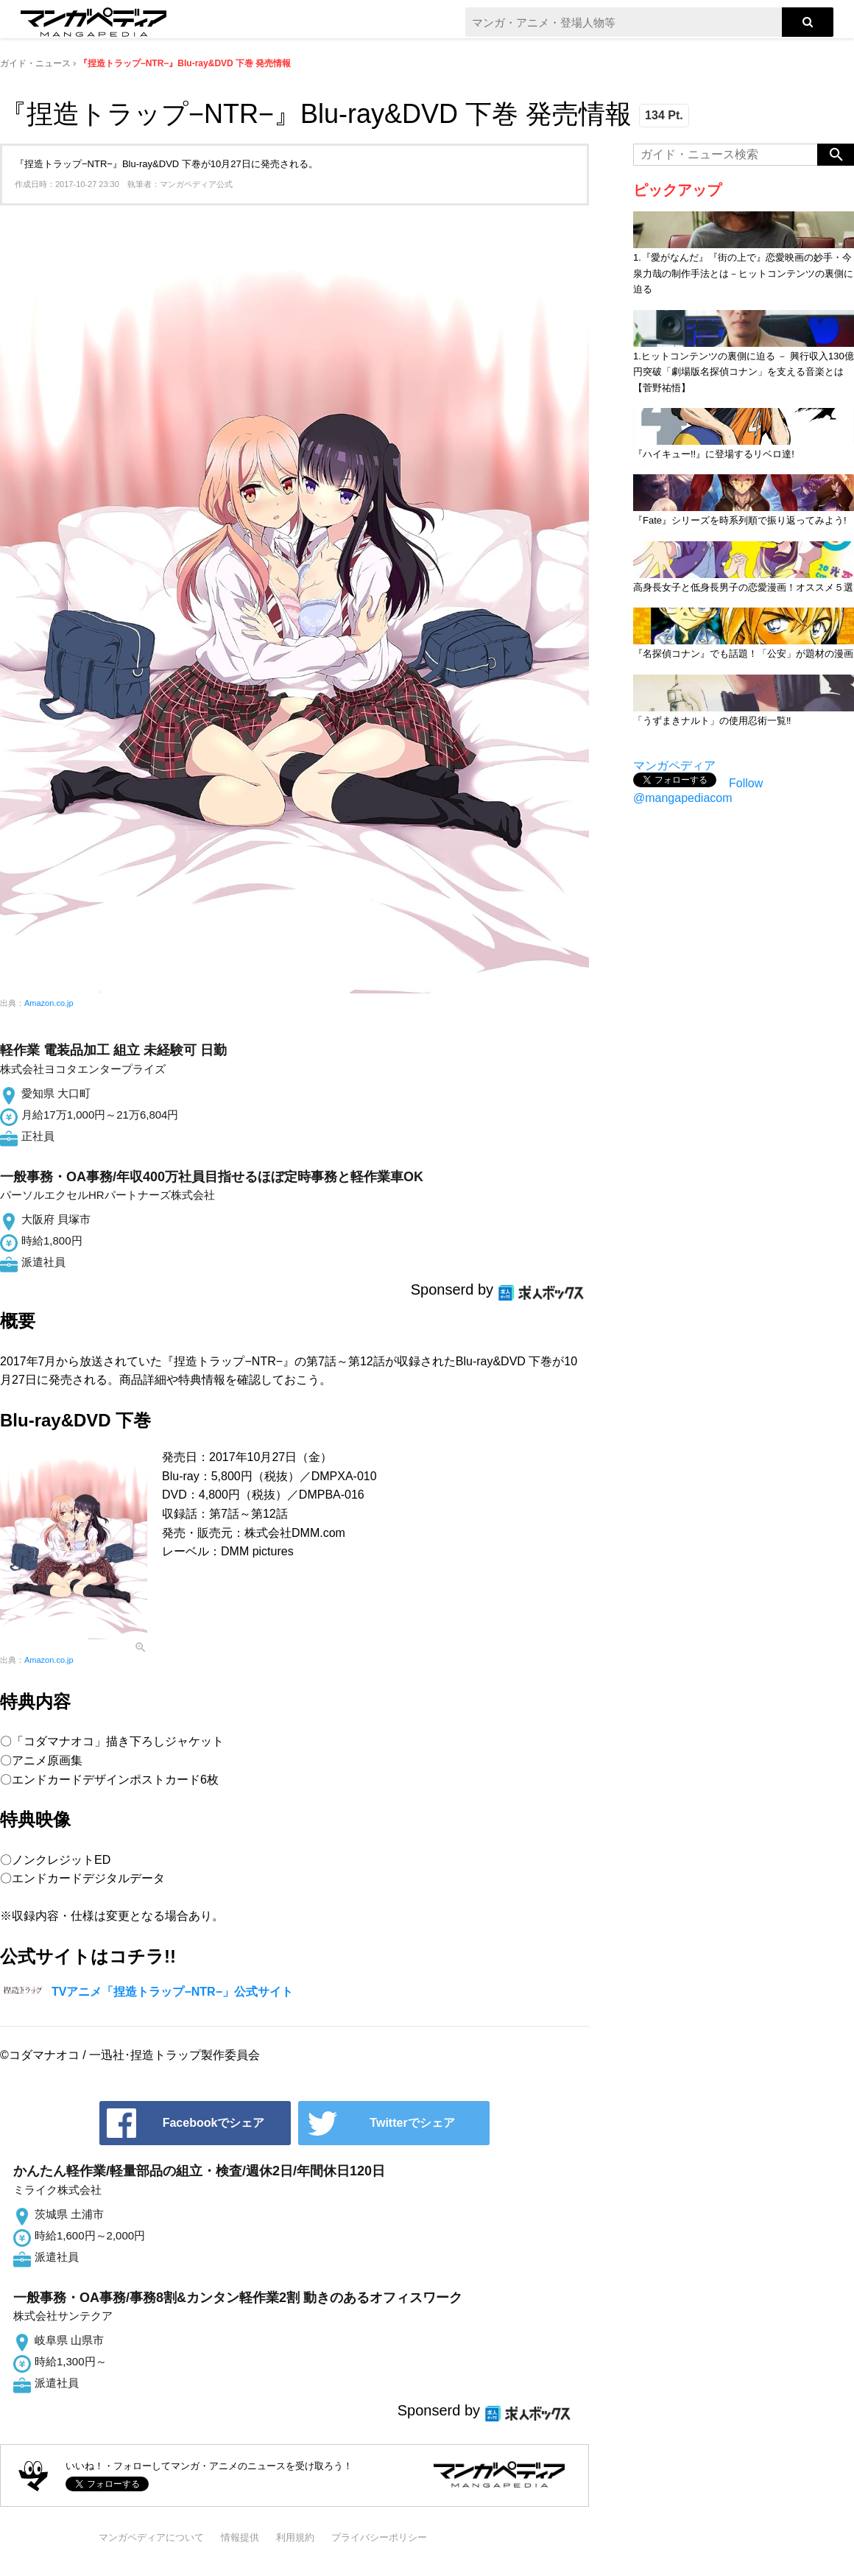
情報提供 (240, 2537)
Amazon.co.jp (49, 1003)
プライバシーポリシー (379, 2537)
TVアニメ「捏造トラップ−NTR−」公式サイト (172, 1991)
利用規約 (295, 2537)
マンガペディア (674, 765)
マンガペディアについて (151, 2537)
